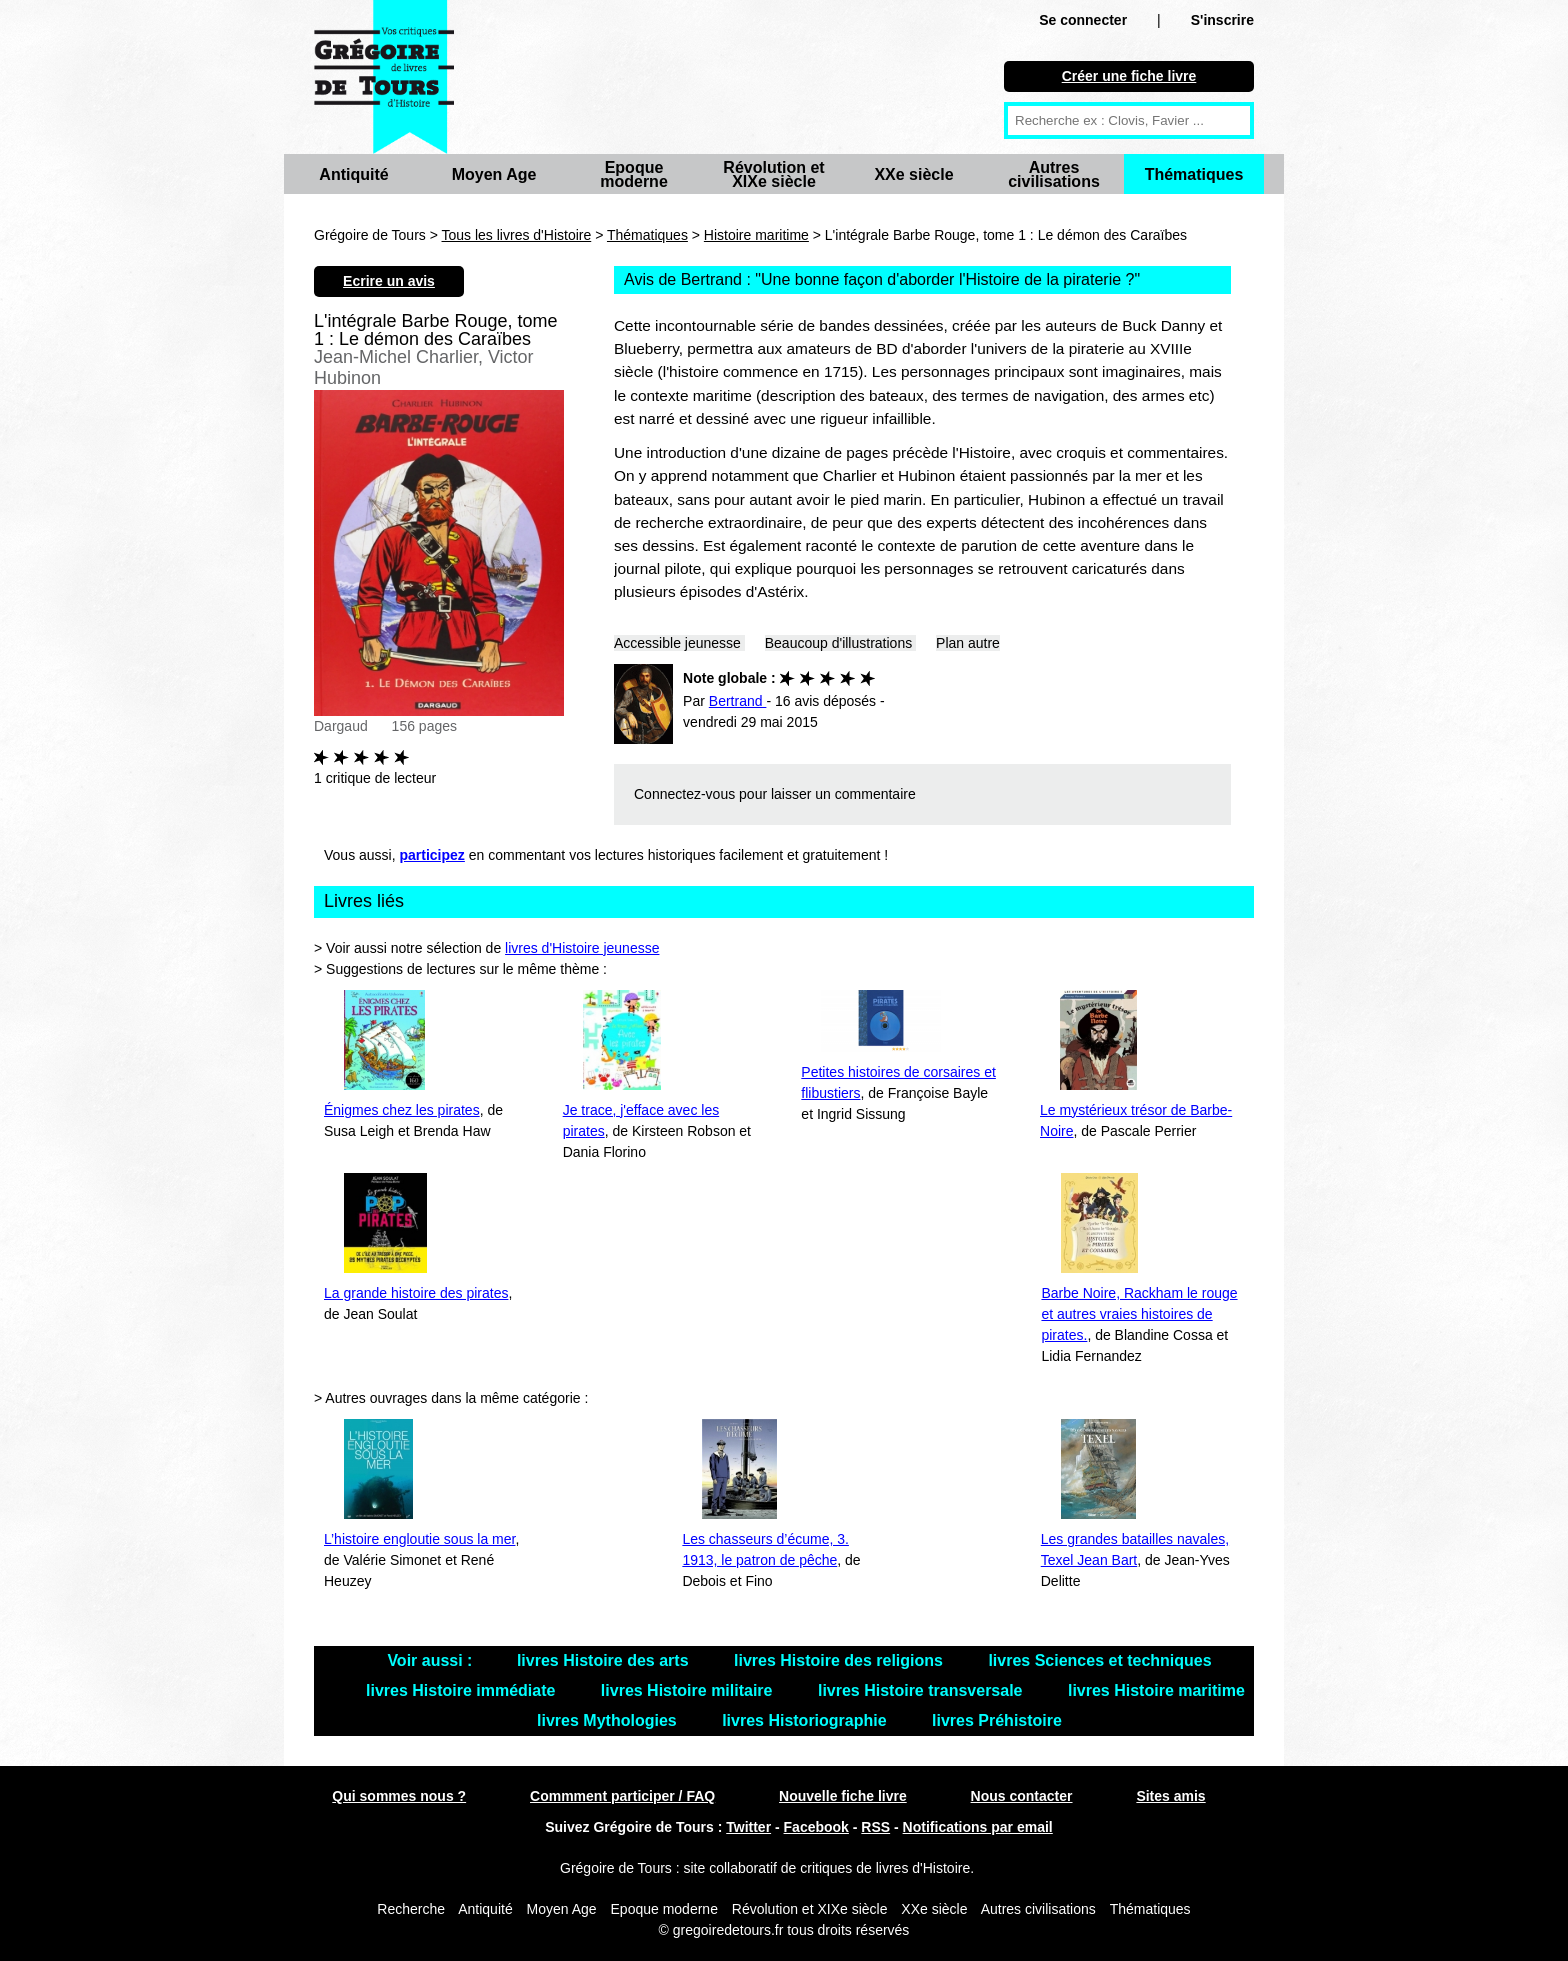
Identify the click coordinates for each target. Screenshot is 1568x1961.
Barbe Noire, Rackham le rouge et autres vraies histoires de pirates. (1139, 1314)
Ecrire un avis (389, 281)
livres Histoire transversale (922, 1690)
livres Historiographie (806, 1720)
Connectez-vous (684, 794)
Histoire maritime (756, 235)
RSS (875, 1827)
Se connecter (1083, 20)
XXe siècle (913, 174)
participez (432, 855)
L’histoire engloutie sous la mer (419, 1539)
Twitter (748, 1827)
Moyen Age (494, 174)
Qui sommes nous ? (399, 1796)
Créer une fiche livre (1129, 76)
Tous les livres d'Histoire (517, 235)
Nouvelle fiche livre (843, 1796)
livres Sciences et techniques (1099, 1660)
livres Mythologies (609, 1720)
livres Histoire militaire (689, 1690)
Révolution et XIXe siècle (773, 174)
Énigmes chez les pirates (402, 1110)
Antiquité (353, 174)
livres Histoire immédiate (463, 1690)
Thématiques (1194, 174)
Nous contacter (1022, 1796)
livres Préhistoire (997, 1720)
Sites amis (1170, 1796)
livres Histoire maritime (1156, 1690)
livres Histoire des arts (605, 1660)
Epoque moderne (634, 174)
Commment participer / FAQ (622, 1796)
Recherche (411, 1909)
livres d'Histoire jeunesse (582, 948)
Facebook (816, 1827)
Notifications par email (978, 1827)
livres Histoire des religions (840, 1660)
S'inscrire (1222, 20)
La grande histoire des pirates (416, 1293)
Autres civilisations (1054, 174)
